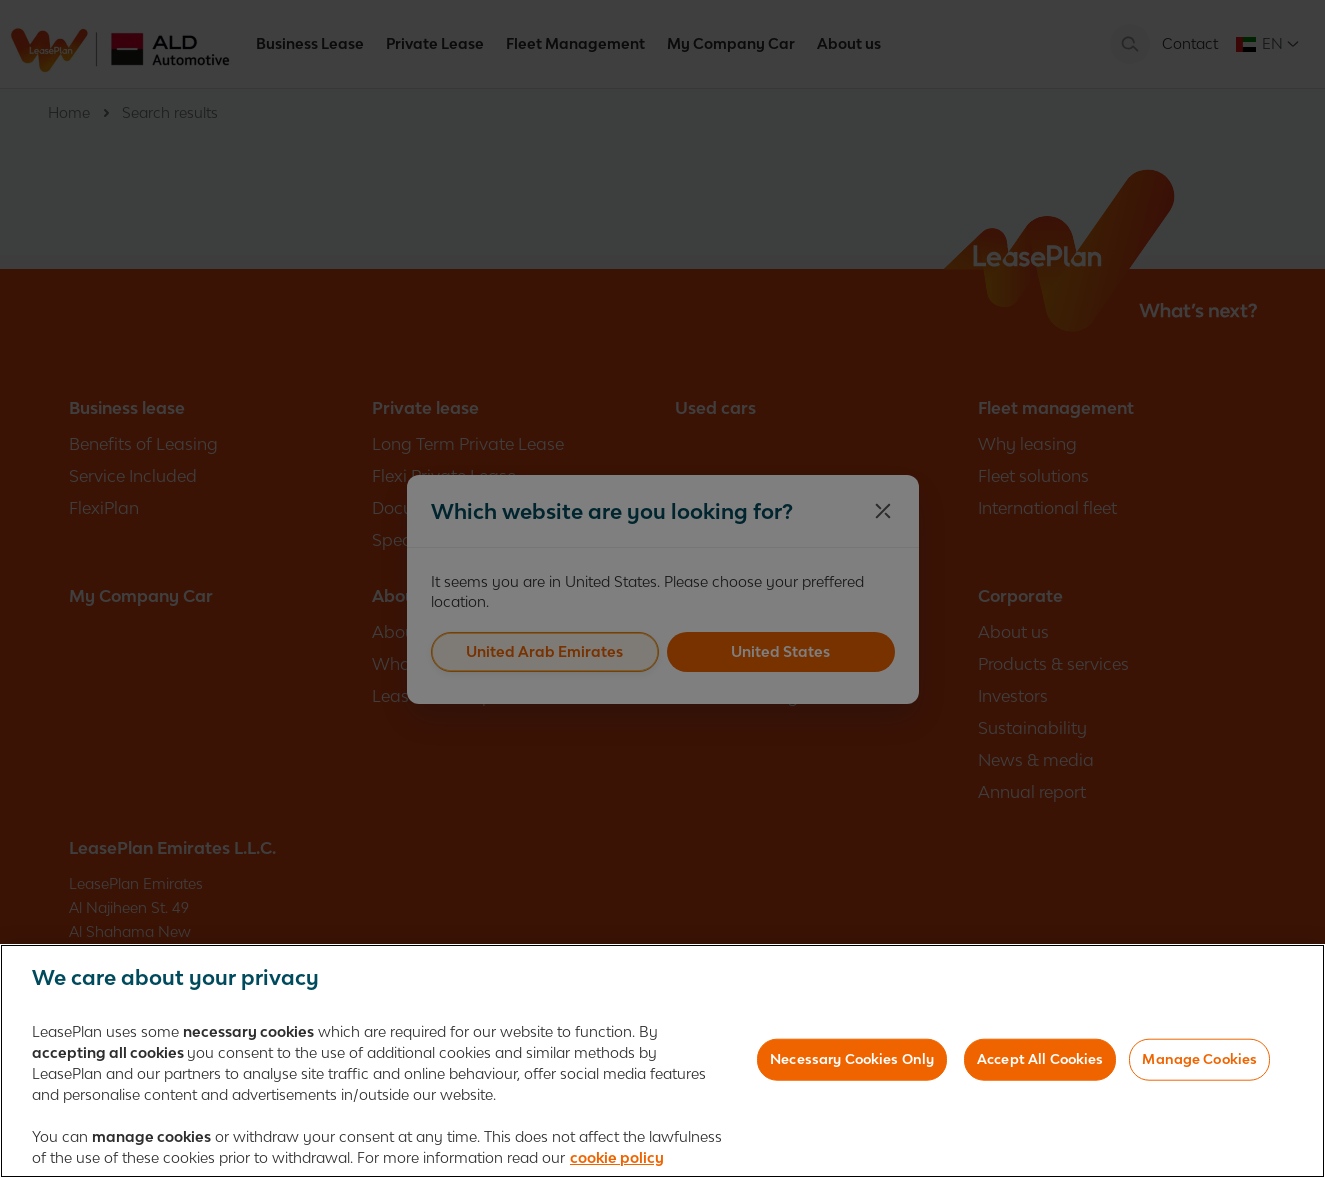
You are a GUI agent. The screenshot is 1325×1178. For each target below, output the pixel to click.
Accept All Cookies (1040, 1065)
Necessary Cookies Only (852, 1065)
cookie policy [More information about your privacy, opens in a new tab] (617, 1163)
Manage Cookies (1199, 1065)
